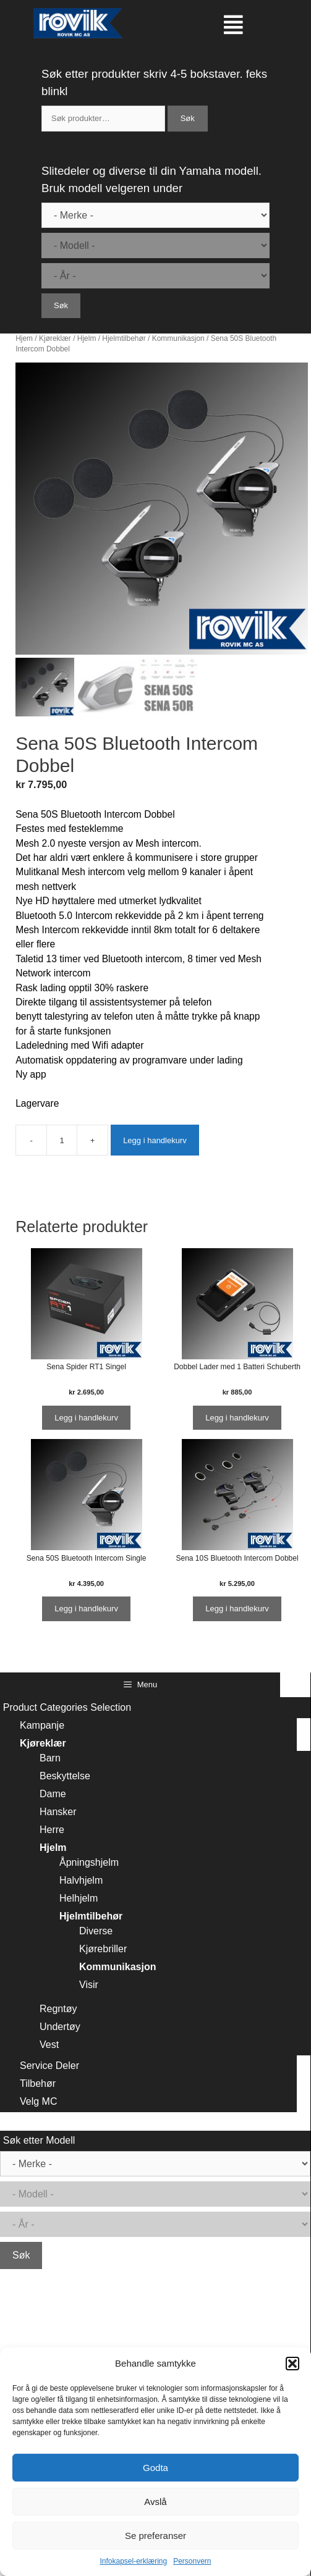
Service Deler (49, 2065)
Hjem (24, 338)
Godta (155, 2467)
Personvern (192, 2561)
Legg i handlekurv (155, 1140)
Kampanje (42, 1725)
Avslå (155, 2501)
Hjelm (86, 338)
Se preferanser (155, 2535)
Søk (188, 118)
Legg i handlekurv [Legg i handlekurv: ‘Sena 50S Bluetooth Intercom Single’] (86, 1608)
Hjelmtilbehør (123, 338)
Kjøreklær (55, 338)
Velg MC (38, 2101)
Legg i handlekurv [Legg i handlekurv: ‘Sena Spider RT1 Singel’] (86, 1417)
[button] (292, 2363)
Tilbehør (38, 2083)
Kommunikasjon (178, 338)
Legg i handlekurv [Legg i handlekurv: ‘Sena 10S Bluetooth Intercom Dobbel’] (237, 1608)
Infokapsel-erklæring (133, 2561)
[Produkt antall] (61, 1140)
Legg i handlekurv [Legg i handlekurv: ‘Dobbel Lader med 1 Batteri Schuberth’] (237, 1417)
